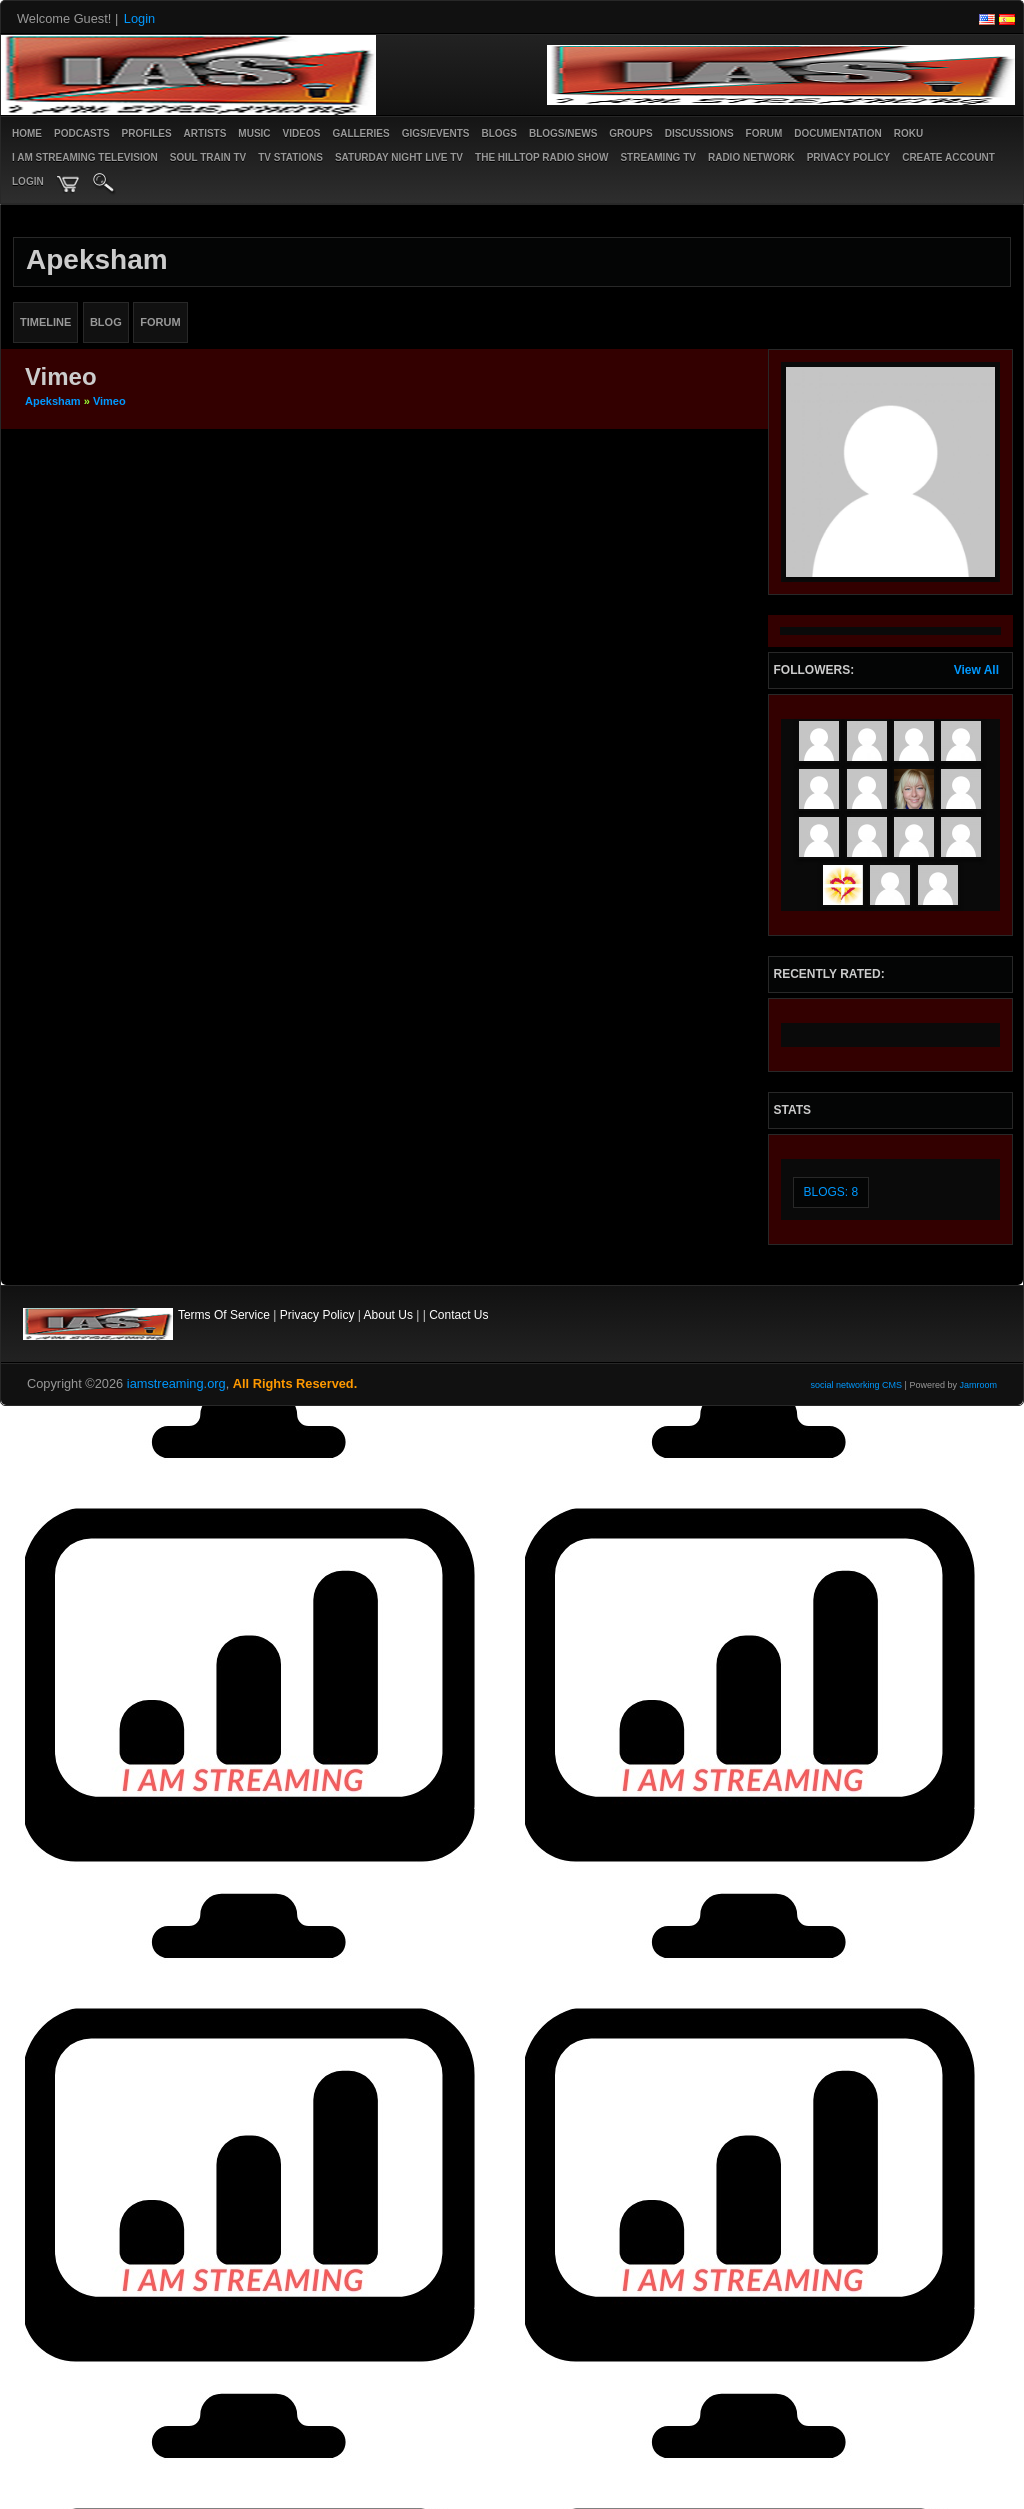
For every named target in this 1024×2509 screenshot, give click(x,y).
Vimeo (109, 401)
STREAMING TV (658, 157)
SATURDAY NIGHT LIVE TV (399, 157)
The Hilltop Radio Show (541, 157)
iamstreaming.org (176, 1383)
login (28, 181)
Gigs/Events (436, 133)
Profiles (147, 133)
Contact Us (458, 1315)
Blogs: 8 (831, 1192)
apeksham (53, 401)
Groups (630, 133)
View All (976, 670)
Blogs (499, 133)
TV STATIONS (290, 157)
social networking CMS (857, 1385)
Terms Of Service (224, 1315)
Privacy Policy (317, 1315)
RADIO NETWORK (751, 157)
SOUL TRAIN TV (208, 157)
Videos (302, 133)
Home (27, 133)
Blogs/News (563, 133)
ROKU (908, 133)
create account (948, 157)
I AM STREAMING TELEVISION (85, 157)
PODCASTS (82, 133)
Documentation (837, 133)
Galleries (360, 133)
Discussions (699, 133)
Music (254, 133)
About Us (388, 1315)
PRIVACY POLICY (849, 157)
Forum (764, 133)
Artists (205, 133)
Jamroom (978, 1385)
